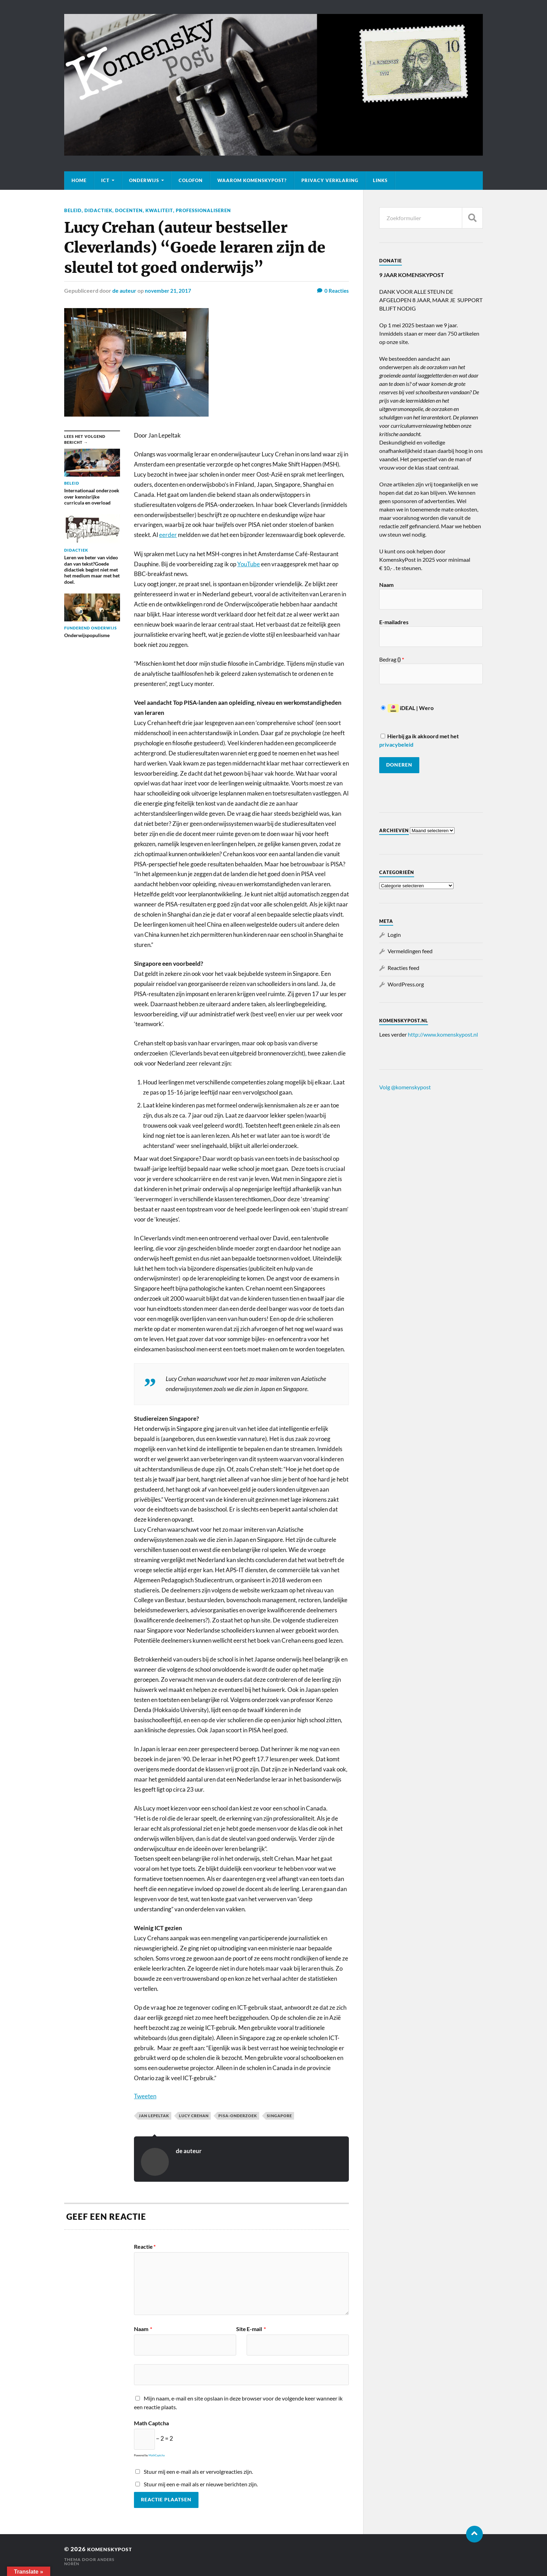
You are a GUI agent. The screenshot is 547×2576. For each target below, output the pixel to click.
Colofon (191, 180)
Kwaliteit (163, 210)
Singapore (279, 2115)
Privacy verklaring (329, 180)
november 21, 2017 (169, 290)
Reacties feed (403, 967)
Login (394, 934)
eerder (168, 534)
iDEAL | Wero (407, 707)
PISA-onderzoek (237, 2115)
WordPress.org (406, 984)
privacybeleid (396, 744)
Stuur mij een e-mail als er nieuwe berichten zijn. (201, 2483)
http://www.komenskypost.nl (443, 1034)
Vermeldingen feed (410, 951)
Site (241, 2328)
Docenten (131, 210)
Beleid (73, 210)
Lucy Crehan (194, 2115)
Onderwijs (144, 180)
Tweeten (145, 2095)
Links (380, 180)
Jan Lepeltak (154, 2115)
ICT (105, 180)
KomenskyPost (114, 2548)
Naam (143, 2328)
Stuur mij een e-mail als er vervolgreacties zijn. (198, 2471)
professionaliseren (209, 210)
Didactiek (99, 210)
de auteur (124, 290)
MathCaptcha (157, 2455)
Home (79, 180)
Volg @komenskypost (405, 1087)
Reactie (145, 2246)
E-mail (256, 2328)
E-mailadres (394, 622)
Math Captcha (151, 2423)
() (400, 659)
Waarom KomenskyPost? (252, 180)
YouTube (248, 563)
